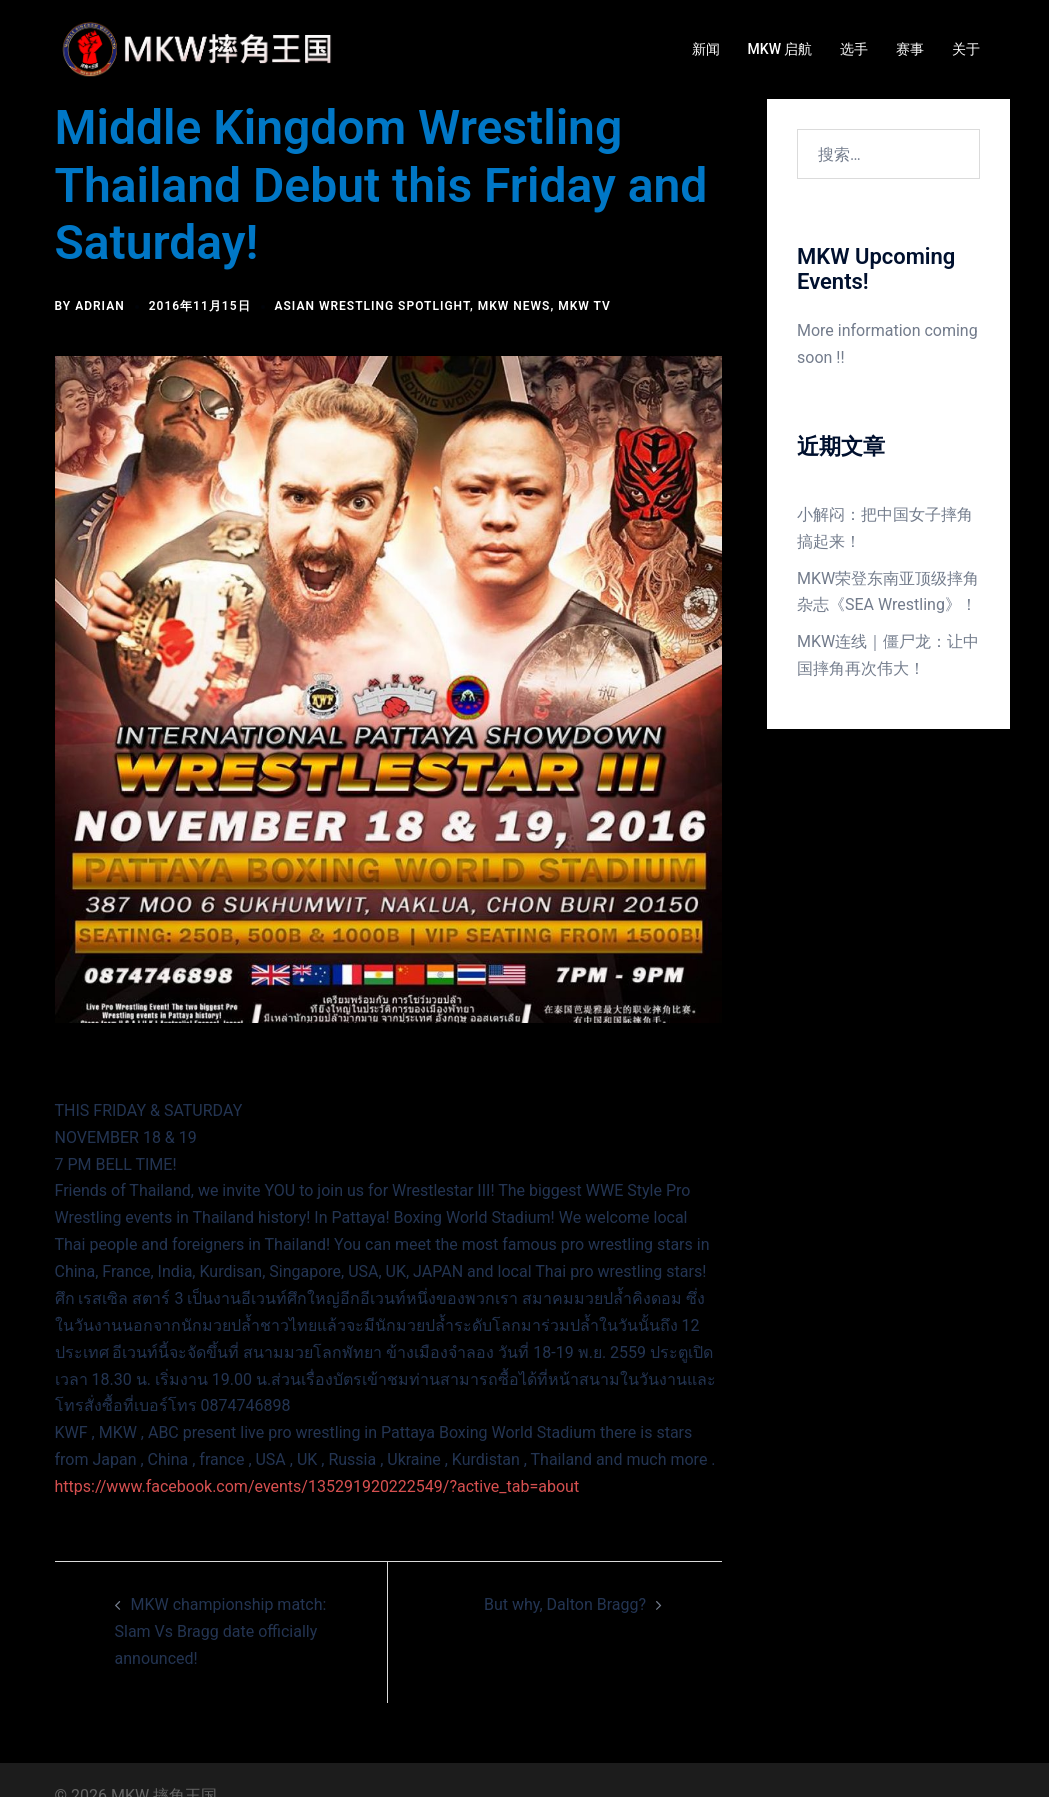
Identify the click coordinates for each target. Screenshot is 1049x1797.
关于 (966, 49)
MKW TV (584, 306)
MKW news (514, 306)
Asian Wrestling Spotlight (372, 306)
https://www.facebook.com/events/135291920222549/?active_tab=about (317, 1486)
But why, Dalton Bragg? (565, 1604)
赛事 (910, 49)
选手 (854, 49)
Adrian (100, 306)
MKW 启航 (780, 49)
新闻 (706, 49)
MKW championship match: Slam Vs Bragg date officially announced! (221, 1631)
